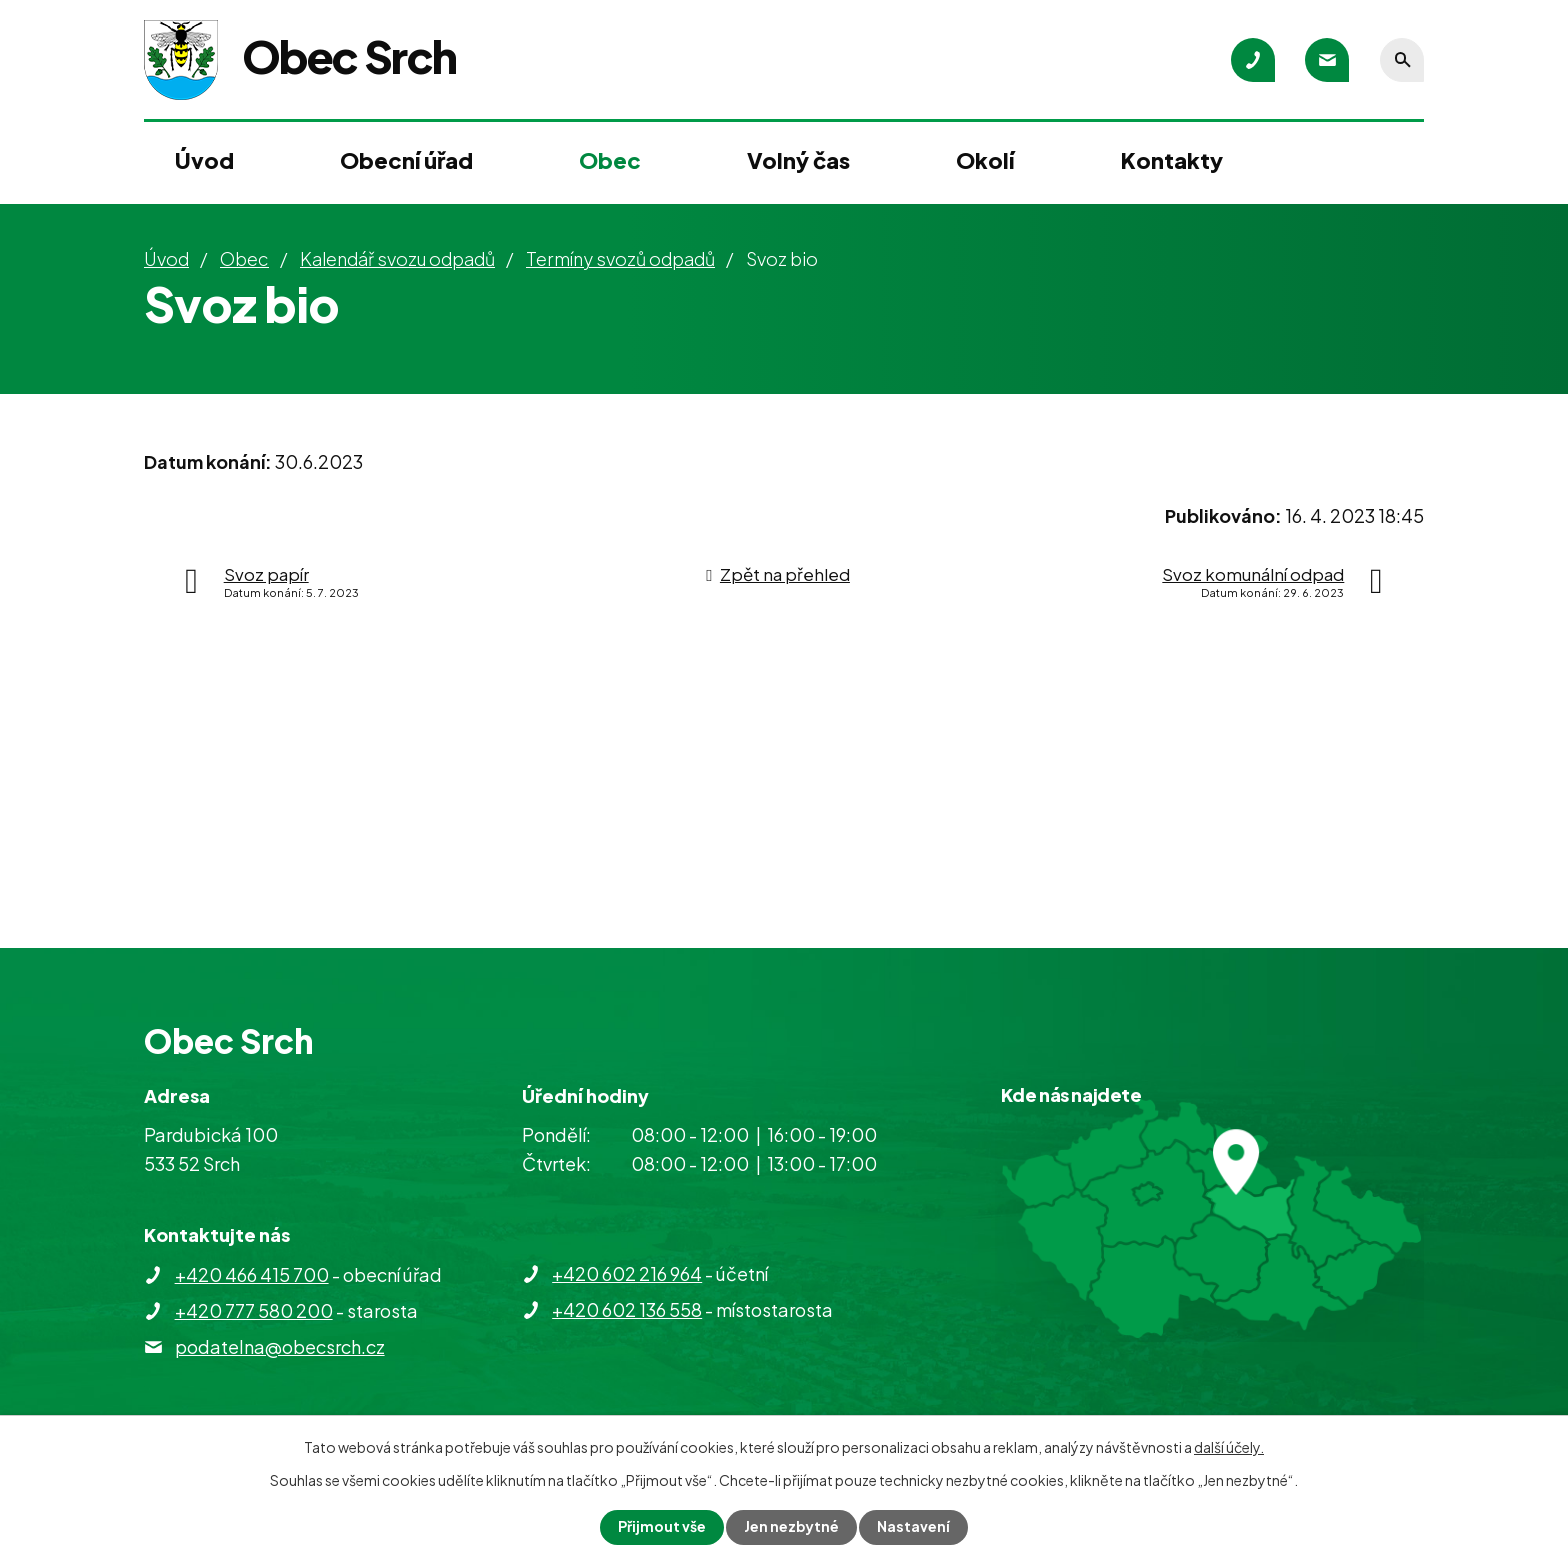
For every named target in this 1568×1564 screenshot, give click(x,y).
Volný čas (798, 160)
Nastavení (914, 1527)
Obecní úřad (406, 160)
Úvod (204, 160)
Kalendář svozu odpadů (397, 258)
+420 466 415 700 (252, 1274)
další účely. (1229, 1447)
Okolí (985, 160)
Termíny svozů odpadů (620, 258)
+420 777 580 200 (254, 1310)
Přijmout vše (662, 1527)
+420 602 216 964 (627, 1273)
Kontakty (1172, 160)
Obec (610, 160)
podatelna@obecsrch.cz (280, 1346)
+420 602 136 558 (627, 1309)
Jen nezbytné (792, 1527)
